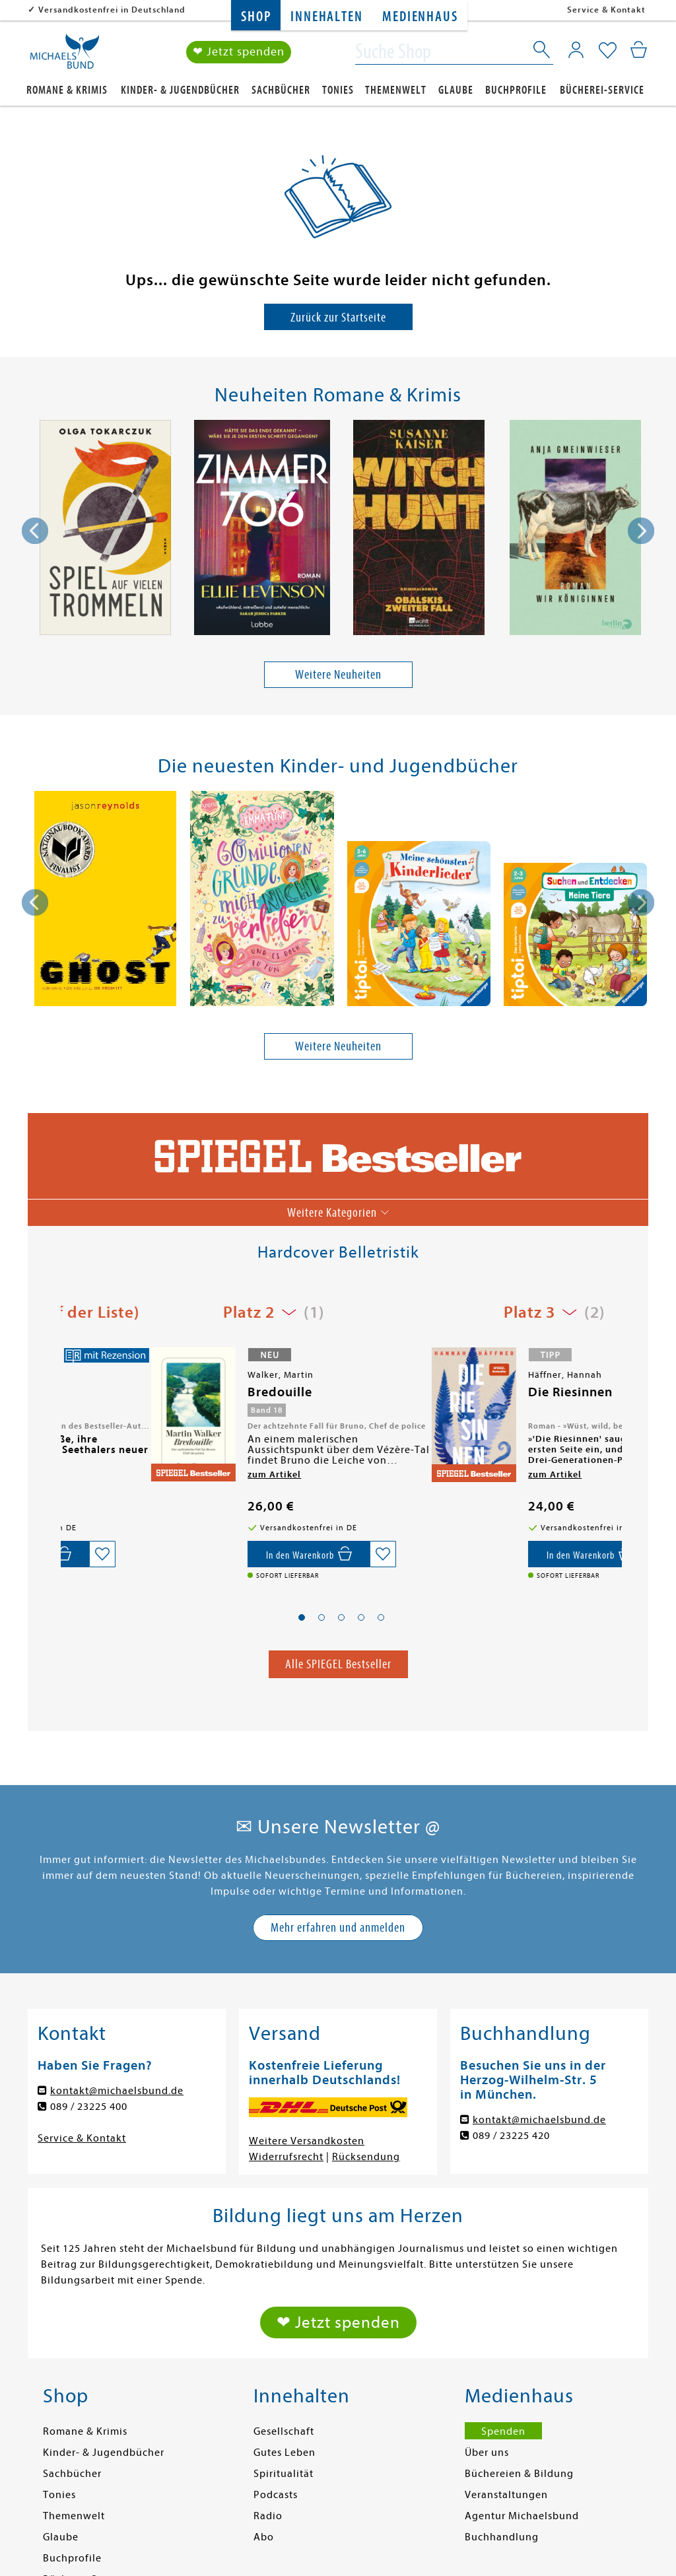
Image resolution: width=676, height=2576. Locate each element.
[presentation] (35, 531)
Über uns (487, 2452)
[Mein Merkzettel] (607, 51)
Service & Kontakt (606, 10)
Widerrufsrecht (286, 2157)
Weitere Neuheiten (338, 675)
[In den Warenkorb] (219, 1554)
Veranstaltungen (506, 2495)
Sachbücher (281, 90)
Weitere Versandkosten (306, 2141)
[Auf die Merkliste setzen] (294, 1554)
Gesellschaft (284, 2431)
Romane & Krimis (67, 90)
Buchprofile (516, 90)
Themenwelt (395, 90)
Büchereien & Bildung (519, 2474)
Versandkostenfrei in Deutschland (112, 10)
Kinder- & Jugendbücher (180, 90)
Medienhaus (419, 17)
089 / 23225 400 (88, 2107)
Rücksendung (366, 2157)
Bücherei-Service (602, 90)
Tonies (338, 90)
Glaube (455, 90)
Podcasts (276, 2495)
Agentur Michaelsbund (522, 2516)
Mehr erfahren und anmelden (338, 1927)
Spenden (503, 2431)
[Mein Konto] (576, 49)
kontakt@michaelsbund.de (117, 2091)
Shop (256, 17)
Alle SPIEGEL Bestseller (338, 1664)
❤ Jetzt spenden (239, 52)
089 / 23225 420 (511, 2136)
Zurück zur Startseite (338, 317)
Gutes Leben (285, 2452)
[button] (301, 1617)
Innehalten (326, 17)
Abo (264, 2537)
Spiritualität (284, 2474)
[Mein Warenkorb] (638, 49)
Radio (268, 2516)
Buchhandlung (502, 2537)
